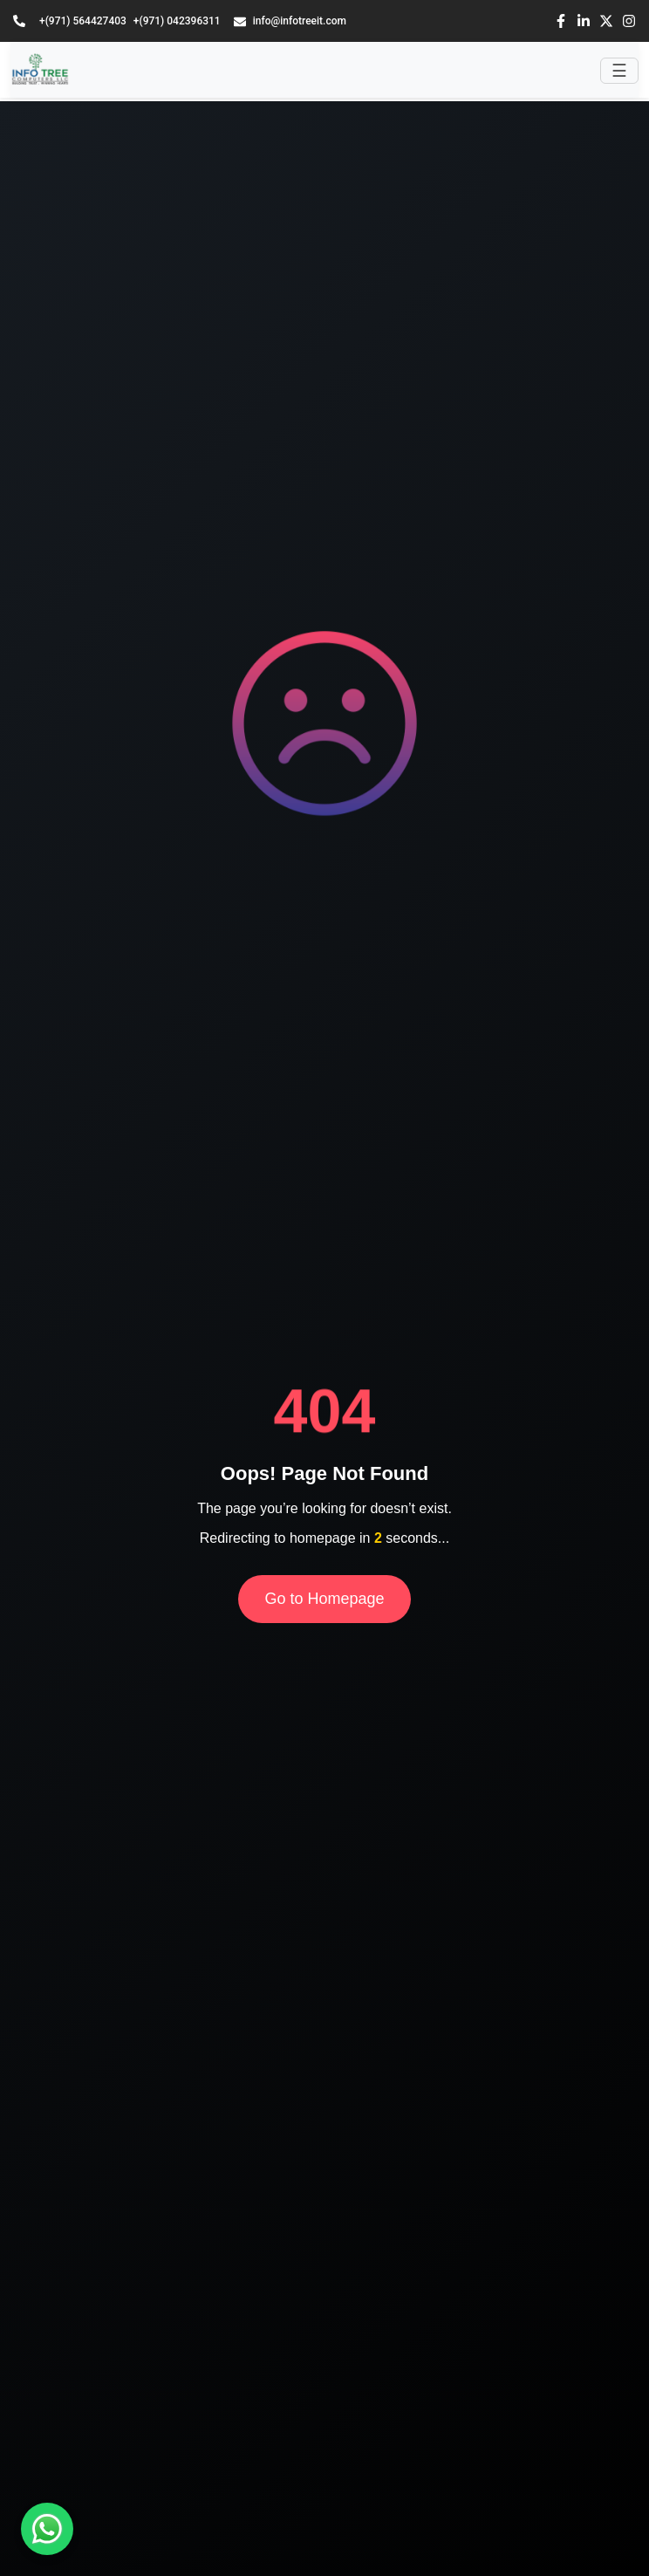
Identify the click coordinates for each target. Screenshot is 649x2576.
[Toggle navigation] (619, 71)
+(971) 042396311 (177, 21)
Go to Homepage (324, 1598)
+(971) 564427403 (82, 21)
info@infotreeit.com (290, 21)
